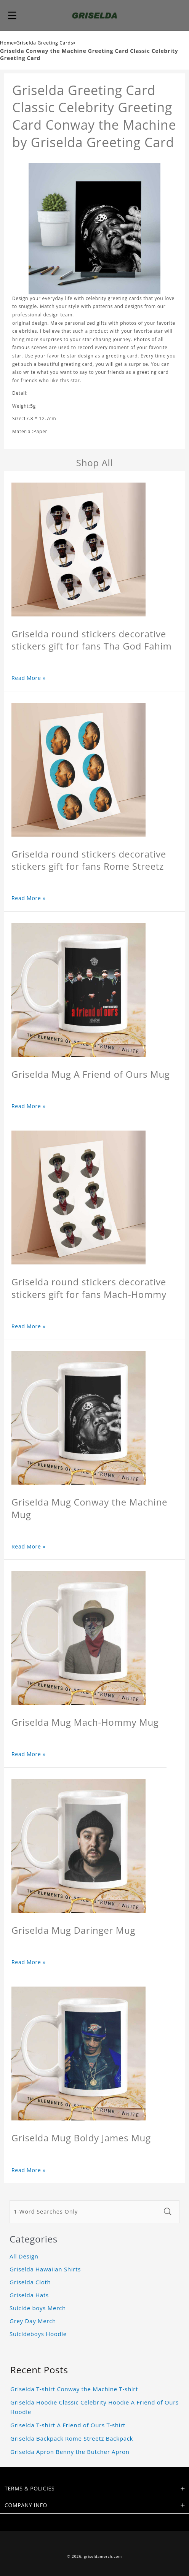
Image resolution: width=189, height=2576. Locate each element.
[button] (12, 15)
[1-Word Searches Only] (84, 2212)
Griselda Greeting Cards (44, 43)
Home (7, 43)
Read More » (28, 677)
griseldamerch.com (103, 2556)
